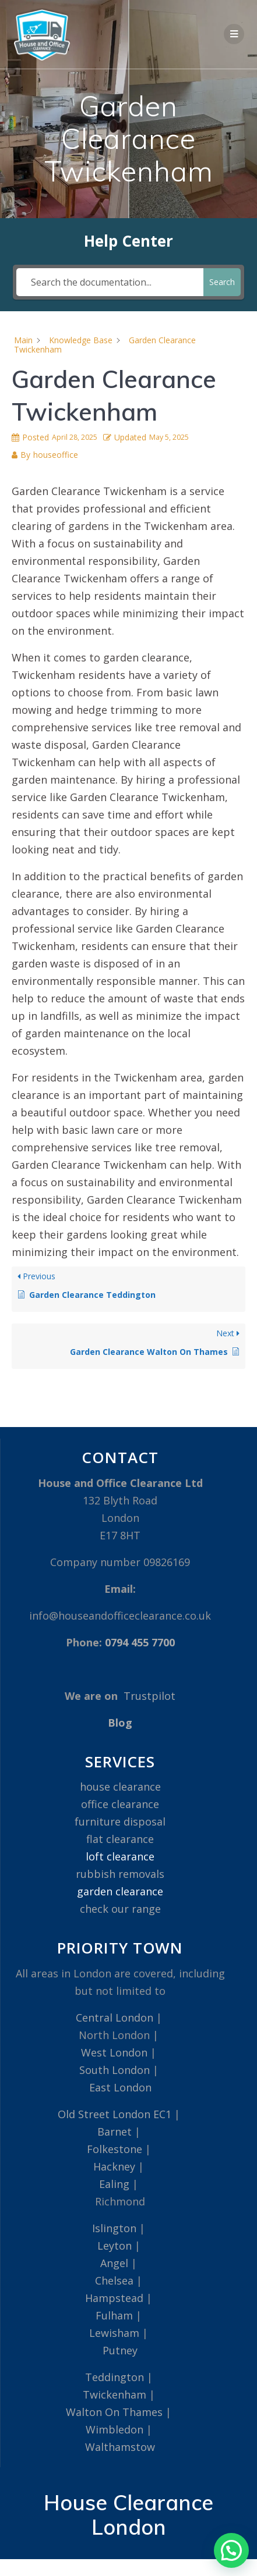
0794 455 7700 (140, 1642)
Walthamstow (120, 2447)
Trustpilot (149, 1696)
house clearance (120, 1787)
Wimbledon (114, 2429)
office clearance (120, 1804)
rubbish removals (120, 1874)
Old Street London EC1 (114, 2114)
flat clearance (120, 1839)
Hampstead (114, 2298)
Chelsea (114, 2280)
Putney (120, 2350)
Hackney (114, 2166)
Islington (114, 2228)
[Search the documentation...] (109, 282)
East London (120, 2087)
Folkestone (114, 2149)
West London (114, 2052)
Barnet (114, 2132)
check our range (120, 1909)
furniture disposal (120, 1821)
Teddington (114, 2377)
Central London (114, 2017)
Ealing (114, 2184)
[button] (231, 2550)
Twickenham (114, 2394)
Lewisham (114, 2333)
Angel (114, 2263)
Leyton (114, 2246)
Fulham (114, 2315)
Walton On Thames (114, 2412)
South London (114, 2070)
